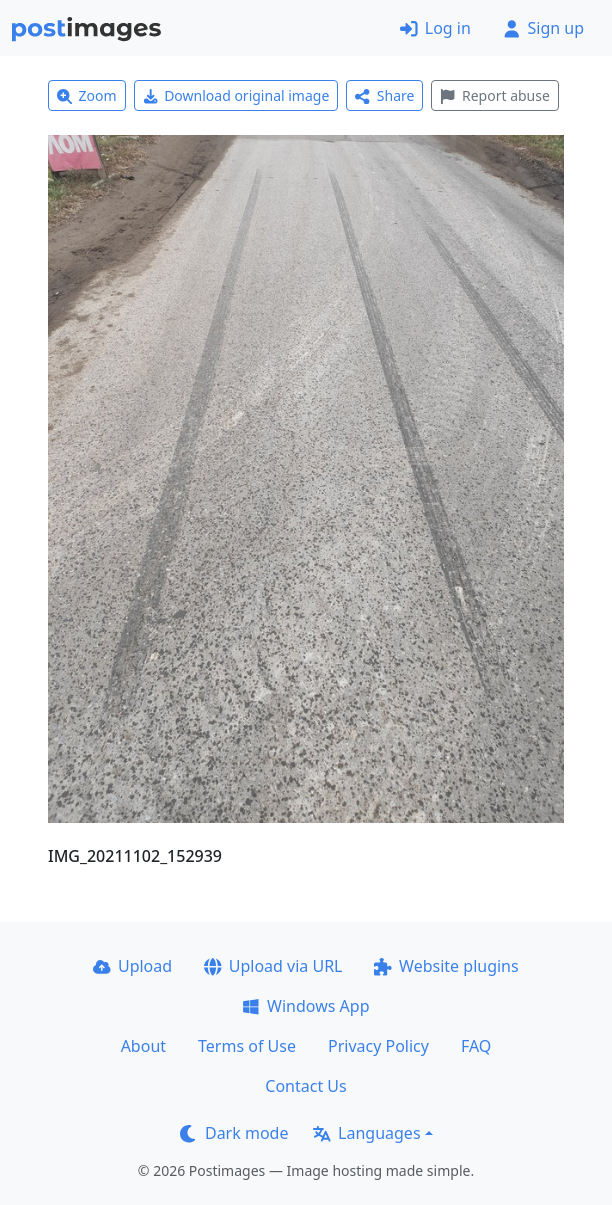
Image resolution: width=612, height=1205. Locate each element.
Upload (132, 966)
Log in (435, 28)
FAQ (476, 1046)
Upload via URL (273, 966)
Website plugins (446, 966)
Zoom (87, 95)
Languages (366, 1133)
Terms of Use (247, 1046)
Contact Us (305, 1086)
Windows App (305, 1006)
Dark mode (234, 1133)
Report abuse (494, 95)
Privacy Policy (378, 1046)
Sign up (543, 28)
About (143, 1046)
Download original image (236, 95)
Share (384, 95)
